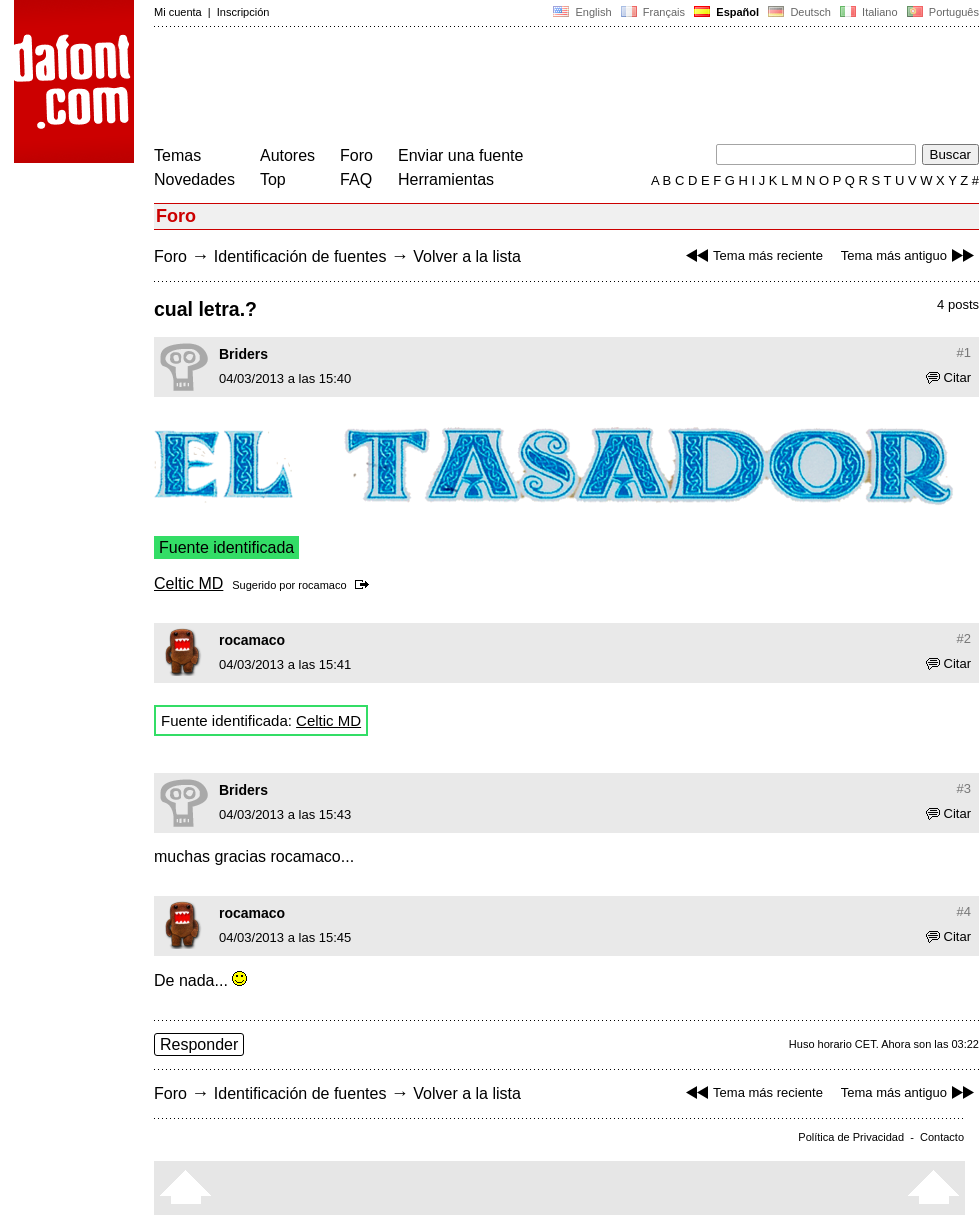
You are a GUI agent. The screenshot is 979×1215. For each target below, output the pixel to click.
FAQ (356, 179)
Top (273, 179)
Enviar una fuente (460, 155)
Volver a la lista (467, 256)
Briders (243, 354)
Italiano (869, 12)
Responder (199, 1044)
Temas (177, 155)
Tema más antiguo (910, 255)
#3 (964, 788)
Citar (948, 377)
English (582, 12)
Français (653, 12)
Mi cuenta (178, 12)
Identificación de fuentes (300, 256)
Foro (356, 155)
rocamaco (322, 585)
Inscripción (243, 12)
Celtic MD (188, 583)
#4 (964, 911)
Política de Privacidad (851, 1137)
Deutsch (799, 12)
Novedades (194, 179)
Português (941, 12)
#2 (964, 638)
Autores (287, 155)
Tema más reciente (752, 255)
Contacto (942, 1137)
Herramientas (446, 179)
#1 (964, 352)
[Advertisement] (518, 88)
